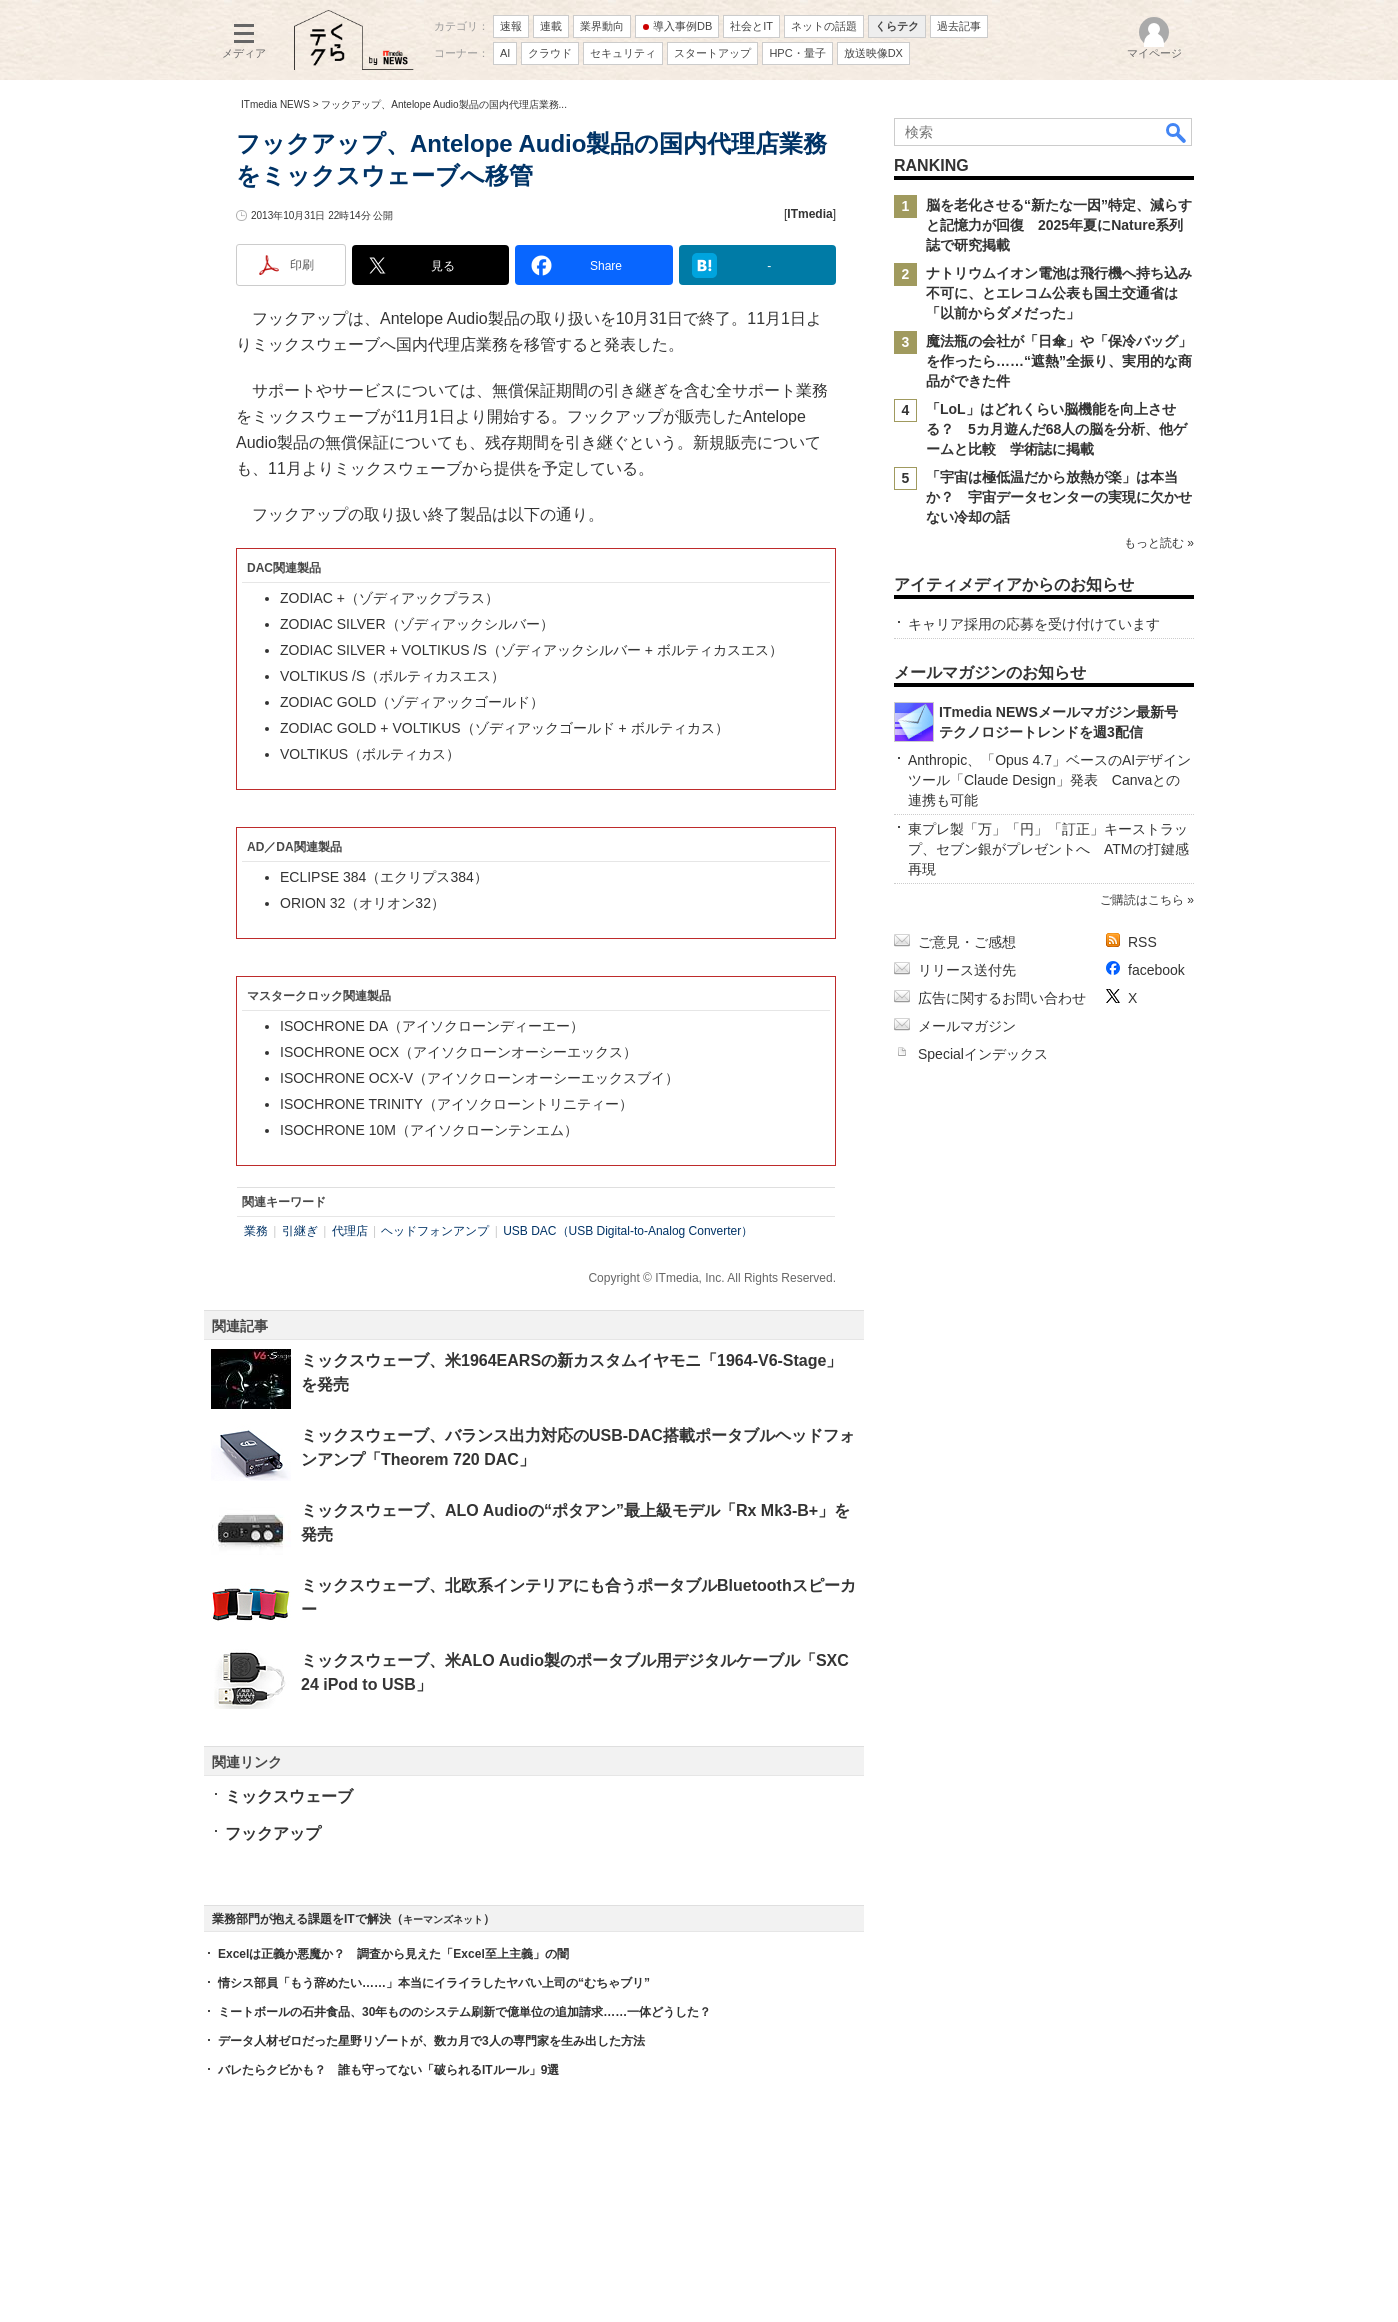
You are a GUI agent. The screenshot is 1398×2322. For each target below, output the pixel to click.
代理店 (350, 1231)
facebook (1156, 970)
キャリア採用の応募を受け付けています (1034, 624)
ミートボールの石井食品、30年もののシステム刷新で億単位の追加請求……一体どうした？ (464, 2012)
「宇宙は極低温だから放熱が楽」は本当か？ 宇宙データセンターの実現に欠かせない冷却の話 (1059, 497)
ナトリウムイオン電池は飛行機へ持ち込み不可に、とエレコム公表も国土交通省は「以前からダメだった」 (1059, 293)
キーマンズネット (443, 1919)
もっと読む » (1159, 543)
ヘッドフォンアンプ (435, 1231)
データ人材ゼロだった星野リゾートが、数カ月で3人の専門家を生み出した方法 (431, 2041)
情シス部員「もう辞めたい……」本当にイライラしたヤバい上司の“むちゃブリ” (434, 1983)
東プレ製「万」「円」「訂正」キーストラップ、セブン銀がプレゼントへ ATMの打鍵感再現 (1048, 849)
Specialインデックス (983, 1054)
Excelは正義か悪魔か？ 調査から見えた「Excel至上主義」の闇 (393, 1954)
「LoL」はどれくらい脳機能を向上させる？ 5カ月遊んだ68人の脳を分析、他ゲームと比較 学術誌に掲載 (1056, 429)
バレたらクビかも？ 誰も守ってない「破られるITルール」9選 (388, 2070)
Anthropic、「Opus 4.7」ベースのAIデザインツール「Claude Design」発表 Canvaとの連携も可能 (1049, 780)
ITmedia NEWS (275, 104)
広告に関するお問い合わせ (1002, 998)
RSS (1142, 942)
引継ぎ (300, 1231)
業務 (256, 1231)
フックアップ (273, 1833)
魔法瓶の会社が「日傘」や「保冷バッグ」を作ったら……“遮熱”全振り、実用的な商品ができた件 (1059, 361)
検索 (1177, 132)
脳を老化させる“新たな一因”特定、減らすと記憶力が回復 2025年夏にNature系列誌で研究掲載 (1059, 225)
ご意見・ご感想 (967, 942)
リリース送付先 (967, 970)
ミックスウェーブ (289, 1796)
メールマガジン (967, 1026)
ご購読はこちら (1142, 900)
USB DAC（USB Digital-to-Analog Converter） (628, 1231)
